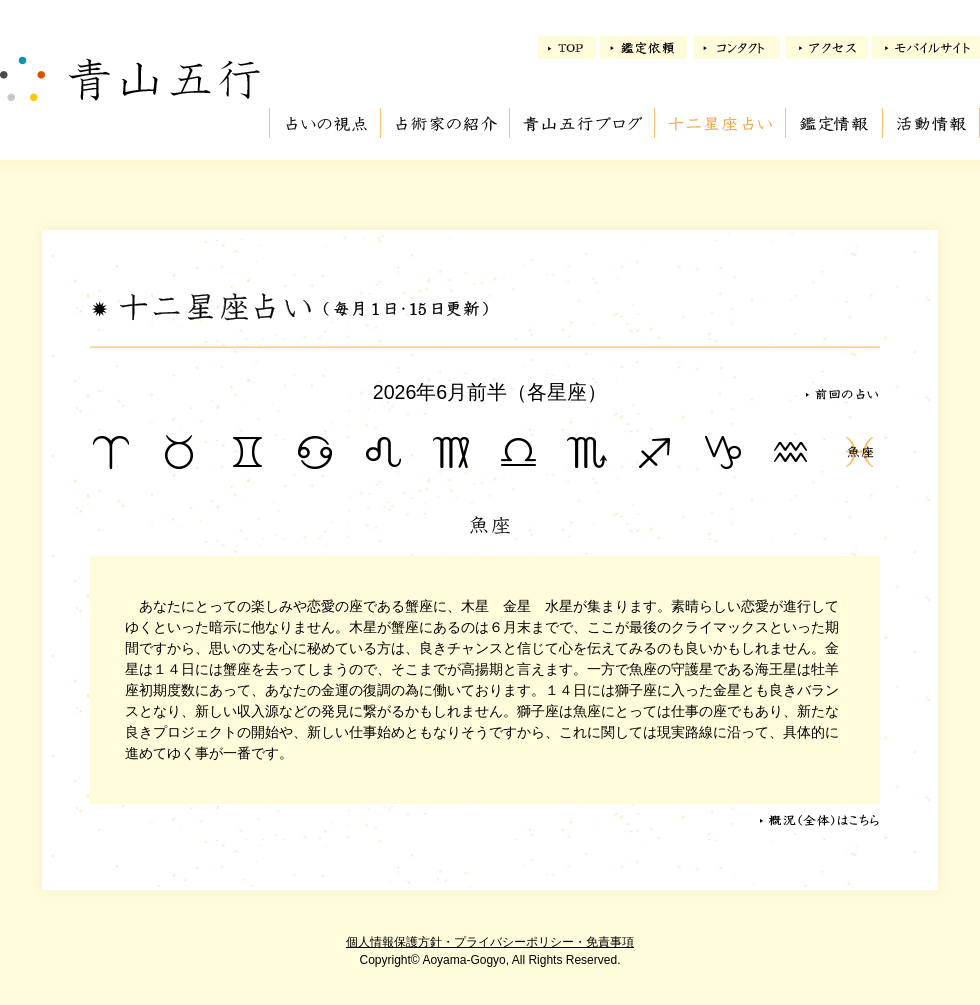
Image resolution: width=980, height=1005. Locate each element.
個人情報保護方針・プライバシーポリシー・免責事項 (490, 942)
